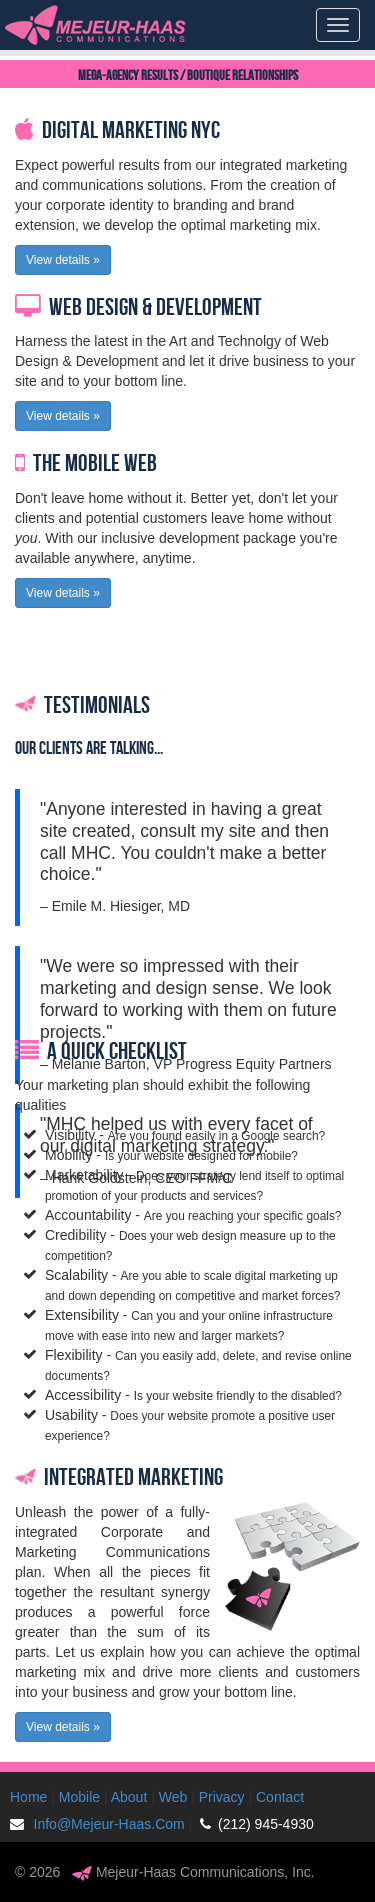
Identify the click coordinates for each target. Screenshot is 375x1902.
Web (173, 1797)
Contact (280, 1797)
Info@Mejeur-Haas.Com (101, 1824)
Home (28, 1797)
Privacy (222, 1797)
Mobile (79, 1797)
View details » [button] (63, 260)
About (129, 1797)
